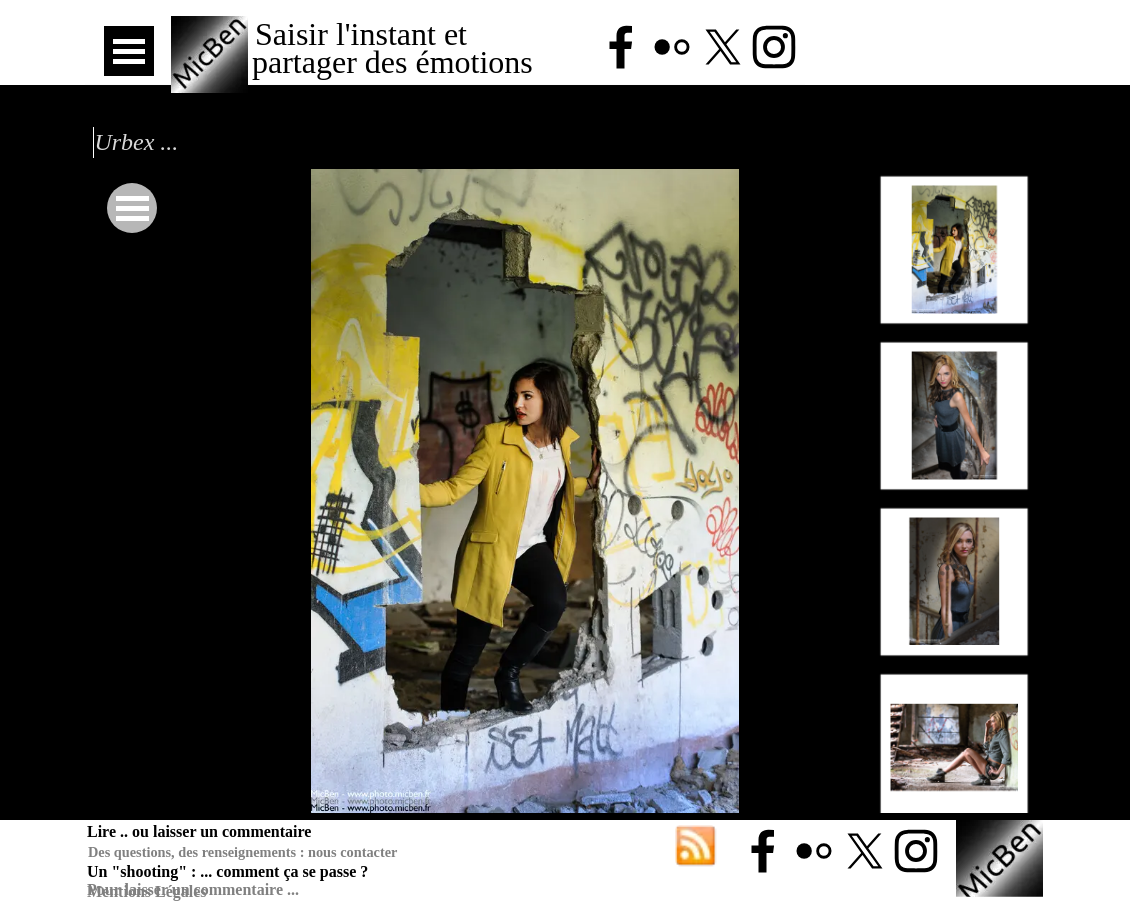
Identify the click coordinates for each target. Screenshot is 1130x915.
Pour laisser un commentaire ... (193, 889)
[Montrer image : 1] (954, 249)
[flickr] (672, 47)
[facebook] (621, 47)
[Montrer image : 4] (954, 747)
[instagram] (774, 47)
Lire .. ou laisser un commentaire (199, 831)
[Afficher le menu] (129, 51)
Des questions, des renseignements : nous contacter (242, 852)
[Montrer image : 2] (954, 415)
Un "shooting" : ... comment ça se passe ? (227, 871)
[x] (723, 47)
